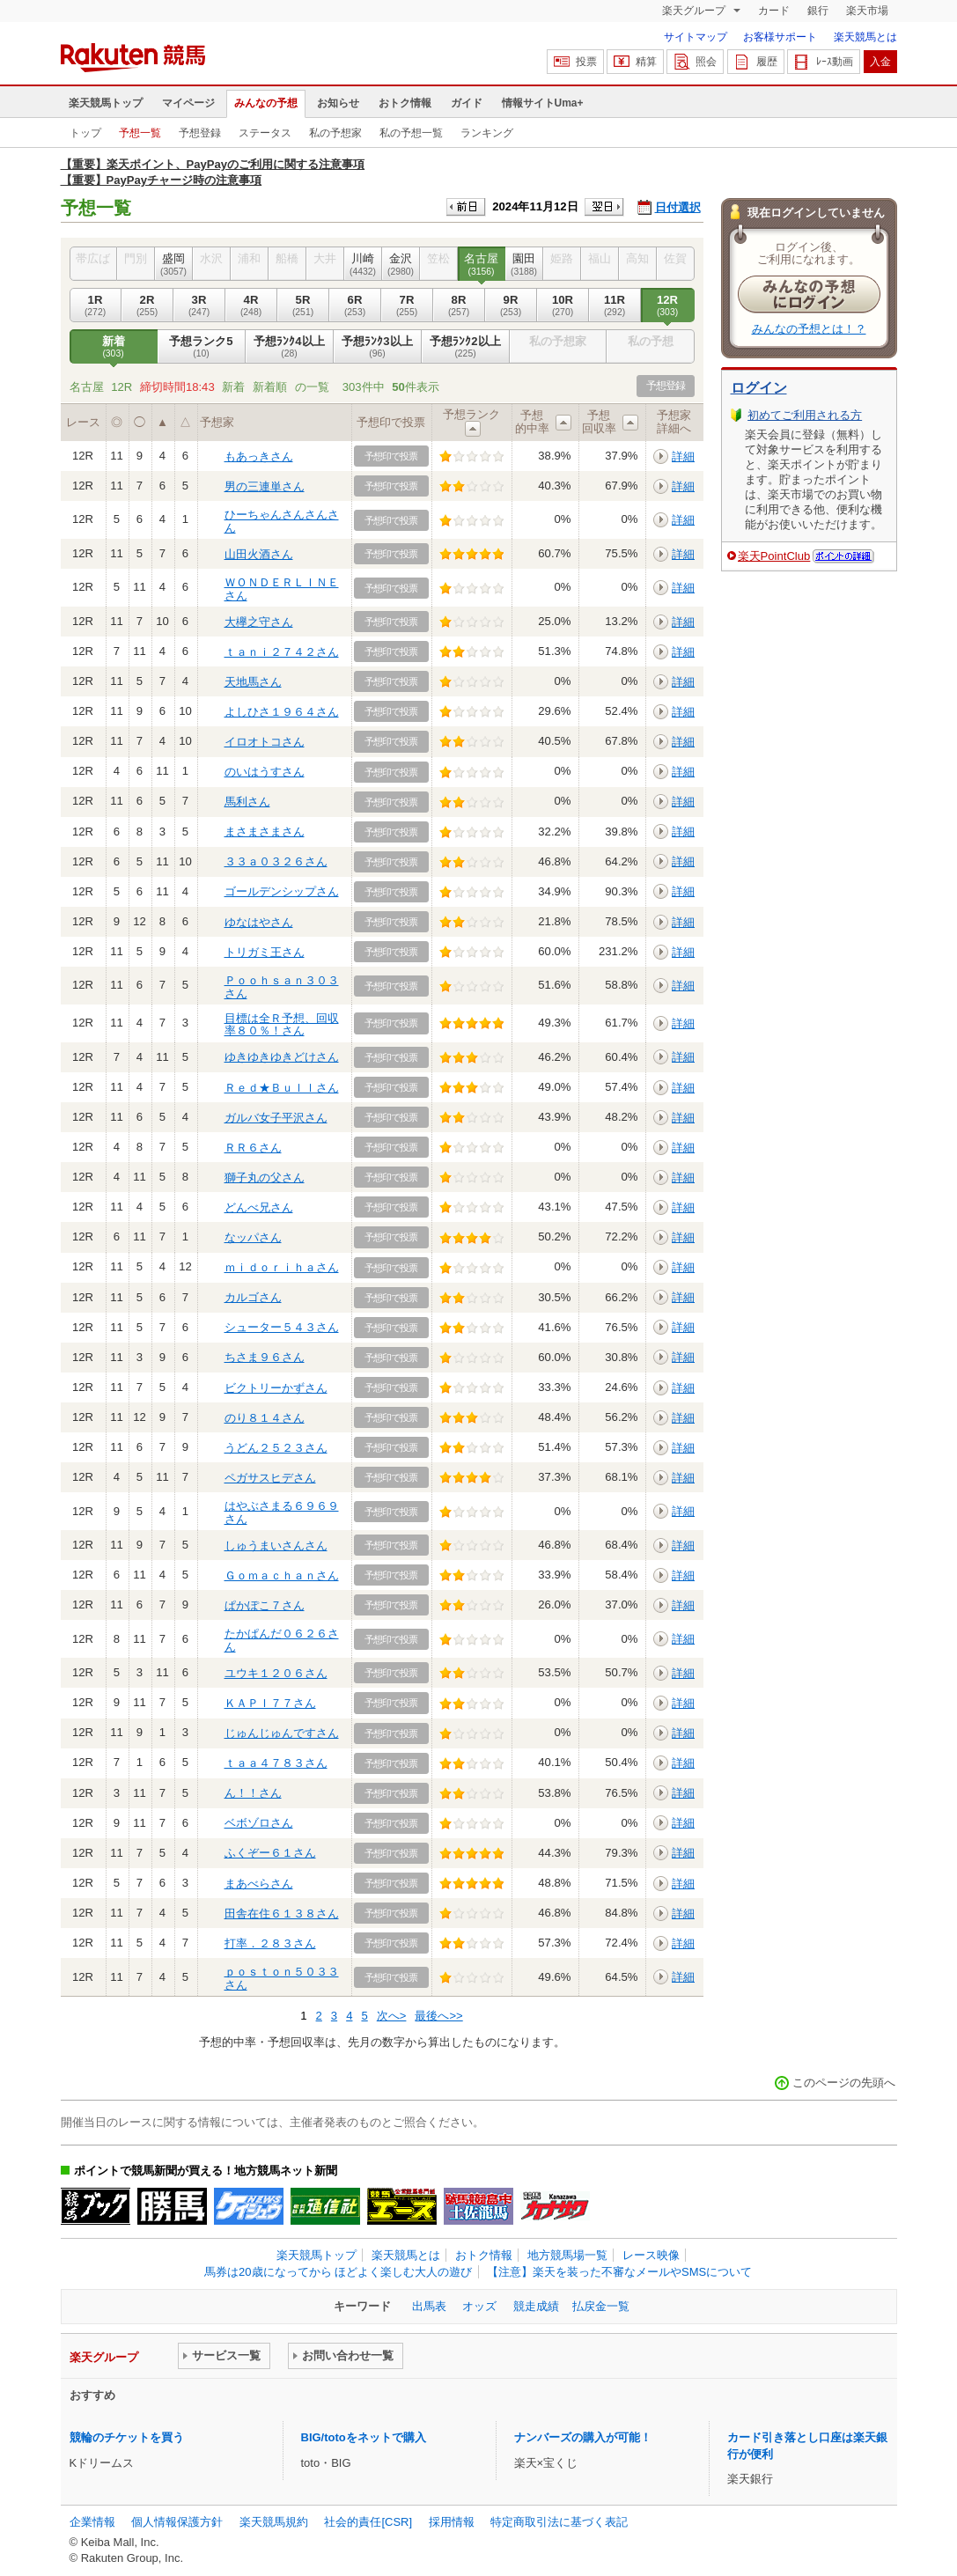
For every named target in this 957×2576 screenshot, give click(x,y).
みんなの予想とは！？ (809, 328)
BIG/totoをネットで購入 (363, 2437)
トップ (85, 133)
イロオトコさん (265, 741)
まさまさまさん (265, 831)
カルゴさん (253, 1297)
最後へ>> (438, 2015)
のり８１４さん (265, 1417)
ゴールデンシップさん (282, 891)
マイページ (188, 103)
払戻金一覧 (600, 2306)
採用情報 (452, 2521)
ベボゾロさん (259, 1822)
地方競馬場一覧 (567, 2255)
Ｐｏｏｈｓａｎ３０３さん (282, 986)
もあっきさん (259, 456)
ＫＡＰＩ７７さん (270, 1703)
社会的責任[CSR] (368, 2521)
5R (303, 305)
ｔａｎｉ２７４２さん (282, 652)
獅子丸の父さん (265, 1177)
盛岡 (174, 264)
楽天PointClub (774, 556)
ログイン (759, 387)
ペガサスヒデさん (270, 1477)
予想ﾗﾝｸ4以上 (289, 347)
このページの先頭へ (843, 2082)
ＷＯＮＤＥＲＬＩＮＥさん (282, 588)
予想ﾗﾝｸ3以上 (377, 347)
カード (774, 10)
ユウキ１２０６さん (276, 1673)
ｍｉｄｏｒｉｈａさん (282, 1267)
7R (407, 305)
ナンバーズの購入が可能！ (582, 2437)
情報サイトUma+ (543, 103)
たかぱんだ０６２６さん (282, 1639)
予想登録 (200, 133)
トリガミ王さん (265, 952)
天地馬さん (253, 681)
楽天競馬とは (865, 37)
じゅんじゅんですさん (282, 1733)
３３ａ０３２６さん (276, 861)
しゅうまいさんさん (276, 1545)
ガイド (466, 103)
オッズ (479, 2306)
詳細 (683, 456)
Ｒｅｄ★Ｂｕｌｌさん (282, 1087)
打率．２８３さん (270, 1943)
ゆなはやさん (259, 922)
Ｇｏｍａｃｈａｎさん (282, 1575)
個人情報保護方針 (177, 2521)
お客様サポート (780, 37)
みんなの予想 (266, 103)
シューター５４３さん (282, 1327)
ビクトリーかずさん (276, 1388)
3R (199, 305)
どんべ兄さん (259, 1207)
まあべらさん (259, 1883)
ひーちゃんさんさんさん (282, 521)
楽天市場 (867, 10)
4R (251, 305)
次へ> (392, 2015)
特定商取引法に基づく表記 (559, 2521)
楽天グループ (695, 10)
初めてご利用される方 (804, 415)
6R (355, 305)
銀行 (817, 10)
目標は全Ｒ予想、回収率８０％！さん (282, 1024)
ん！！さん (253, 1793)
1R (95, 305)
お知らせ (338, 103)
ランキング (486, 133)
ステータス (265, 133)
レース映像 (651, 2255)
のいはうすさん (265, 771)
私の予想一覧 (411, 133)
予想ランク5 (201, 347)
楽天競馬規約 (273, 2521)
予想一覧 (140, 133)
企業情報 (92, 2521)
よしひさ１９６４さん (282, 711)
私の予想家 (335, 133)
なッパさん (253, 1237)
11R (615, 305)
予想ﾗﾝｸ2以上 (465, 347)
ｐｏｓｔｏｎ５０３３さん (282, 1978)
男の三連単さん (265, 486)
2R (147, 305)
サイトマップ (695, 37)
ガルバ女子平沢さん (276, 1117)
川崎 (363, 264)
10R (563, 305)
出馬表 (429, 2306)
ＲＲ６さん (253, 1147)
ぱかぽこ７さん (265, 1605)
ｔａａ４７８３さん (276, 1763)
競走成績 (536, 2306)
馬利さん (247, 801)
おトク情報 (405, 103)
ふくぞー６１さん (270, 1852)
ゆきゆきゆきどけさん (282, 1057)
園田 (524, 264)
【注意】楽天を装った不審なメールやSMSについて (619, 2271)
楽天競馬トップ (106, 103)
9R (511, 305)
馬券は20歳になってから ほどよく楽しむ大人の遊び (338, 2271)
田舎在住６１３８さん (282, 1913)
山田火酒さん (259, 554)
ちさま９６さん (265, 1357)
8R (459, 305)
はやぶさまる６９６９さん (282, 1512)
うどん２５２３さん (276, 1447)
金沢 (401, 264)
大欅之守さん (259, 622)
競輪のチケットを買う (127, 2437)
